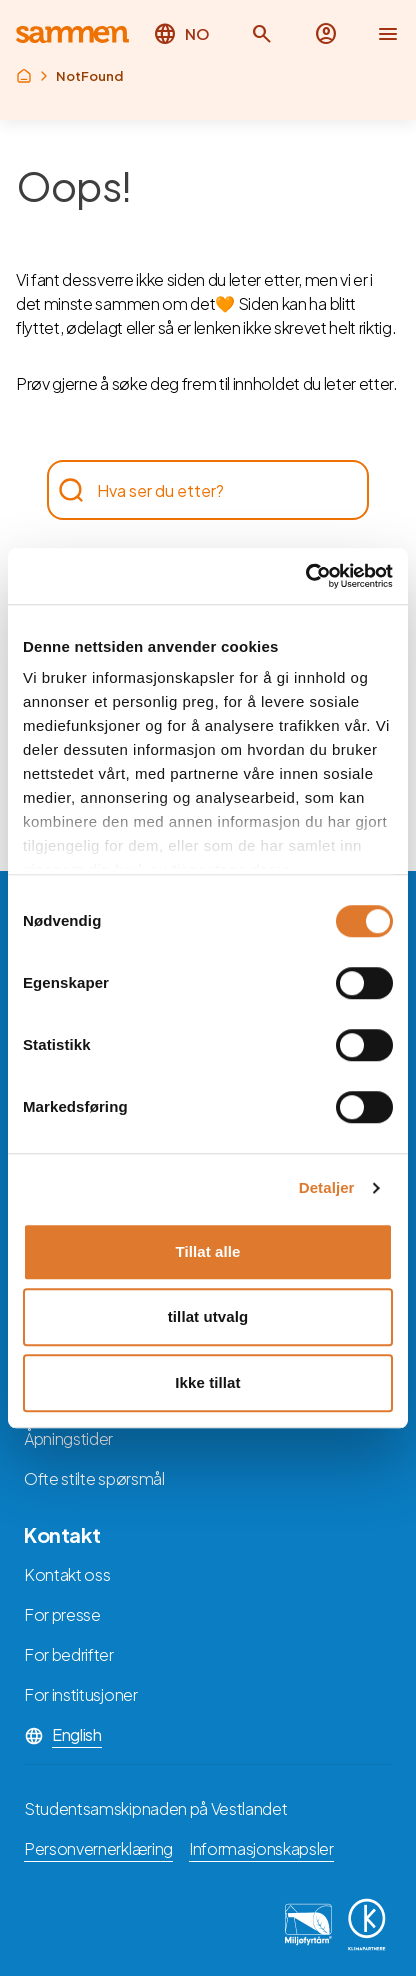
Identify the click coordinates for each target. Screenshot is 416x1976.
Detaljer (327, 1187)
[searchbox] (198, 490)
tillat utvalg (208, 1316)
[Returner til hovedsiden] (72, 34)
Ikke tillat (207, 1382)
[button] (262, 34)
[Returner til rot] (24, 76)
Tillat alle (207, 1251)
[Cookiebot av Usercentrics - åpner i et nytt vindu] (305, 576)
